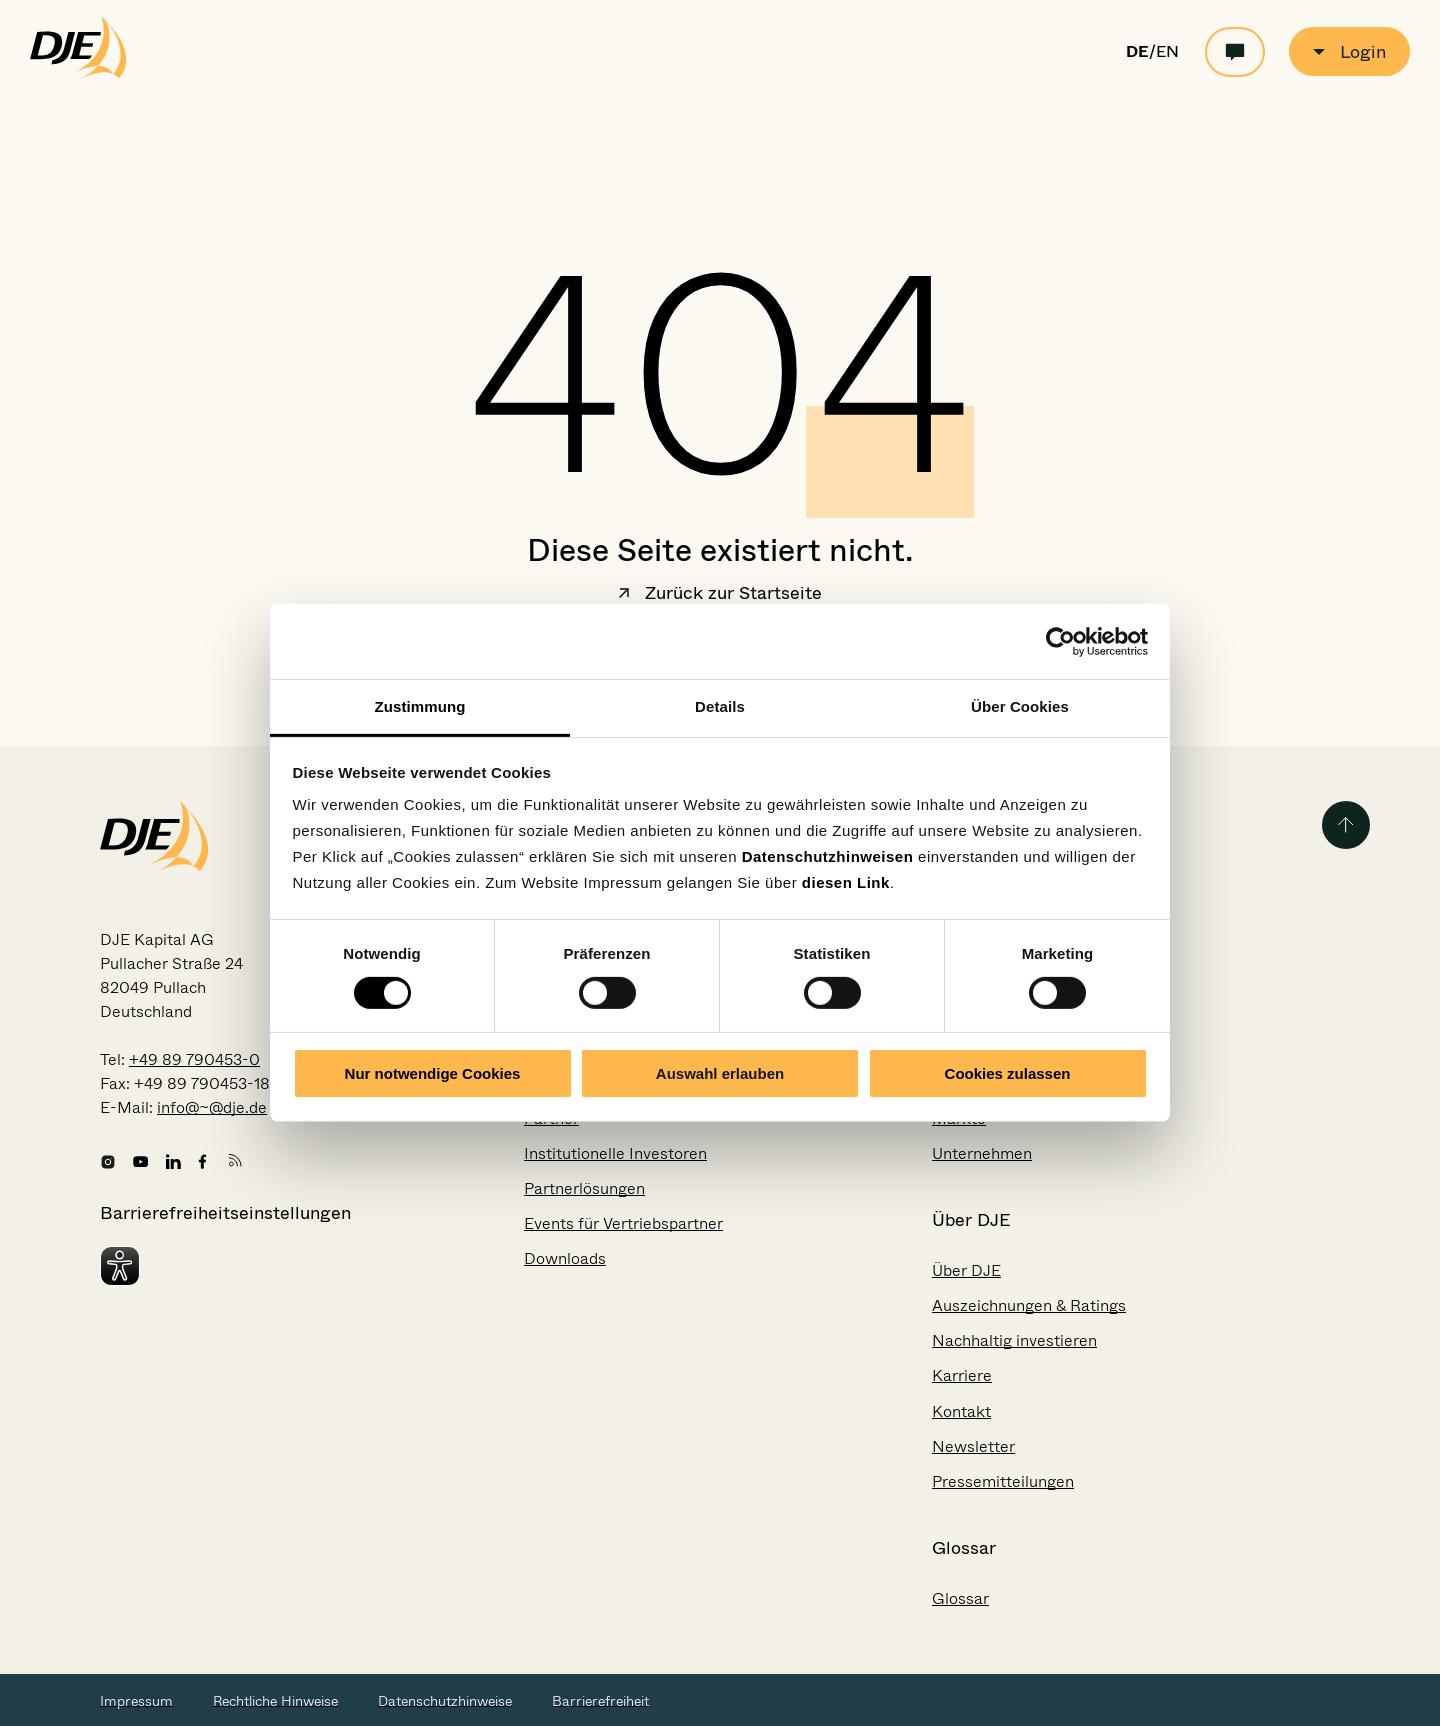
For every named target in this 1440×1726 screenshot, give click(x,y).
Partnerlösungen (584, 1188)
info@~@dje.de (212, 1107)
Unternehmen (982, 1153)
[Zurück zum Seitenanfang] (1346, 825)
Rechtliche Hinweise (275, 1701)
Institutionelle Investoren (615, 1153)
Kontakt (961, 1411)
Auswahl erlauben (720, 1073)
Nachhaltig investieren (1014, 1340)
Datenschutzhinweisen (828, 856)
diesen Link (846, 882)
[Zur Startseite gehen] (78, 74)
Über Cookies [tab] (1020, 706)
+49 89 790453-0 (194, 1059)
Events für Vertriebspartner (623, 1223)
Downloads (565, 1258)
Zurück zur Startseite (720, 595)
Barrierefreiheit (600, 1701)
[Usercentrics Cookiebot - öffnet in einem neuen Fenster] (1060, 641)
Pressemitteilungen (1003, 1481)
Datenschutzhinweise (445, 1701)
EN (1167, 52)
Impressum (136, 1701)
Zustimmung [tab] (420, 706)
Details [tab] (720, 706)
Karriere (962, 1375)
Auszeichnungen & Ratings (1029, 1305)
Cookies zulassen (1008, 1073)
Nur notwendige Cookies (433, 1073)
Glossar (960, 1598)
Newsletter (973, 1446)
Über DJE (966, 1270)
